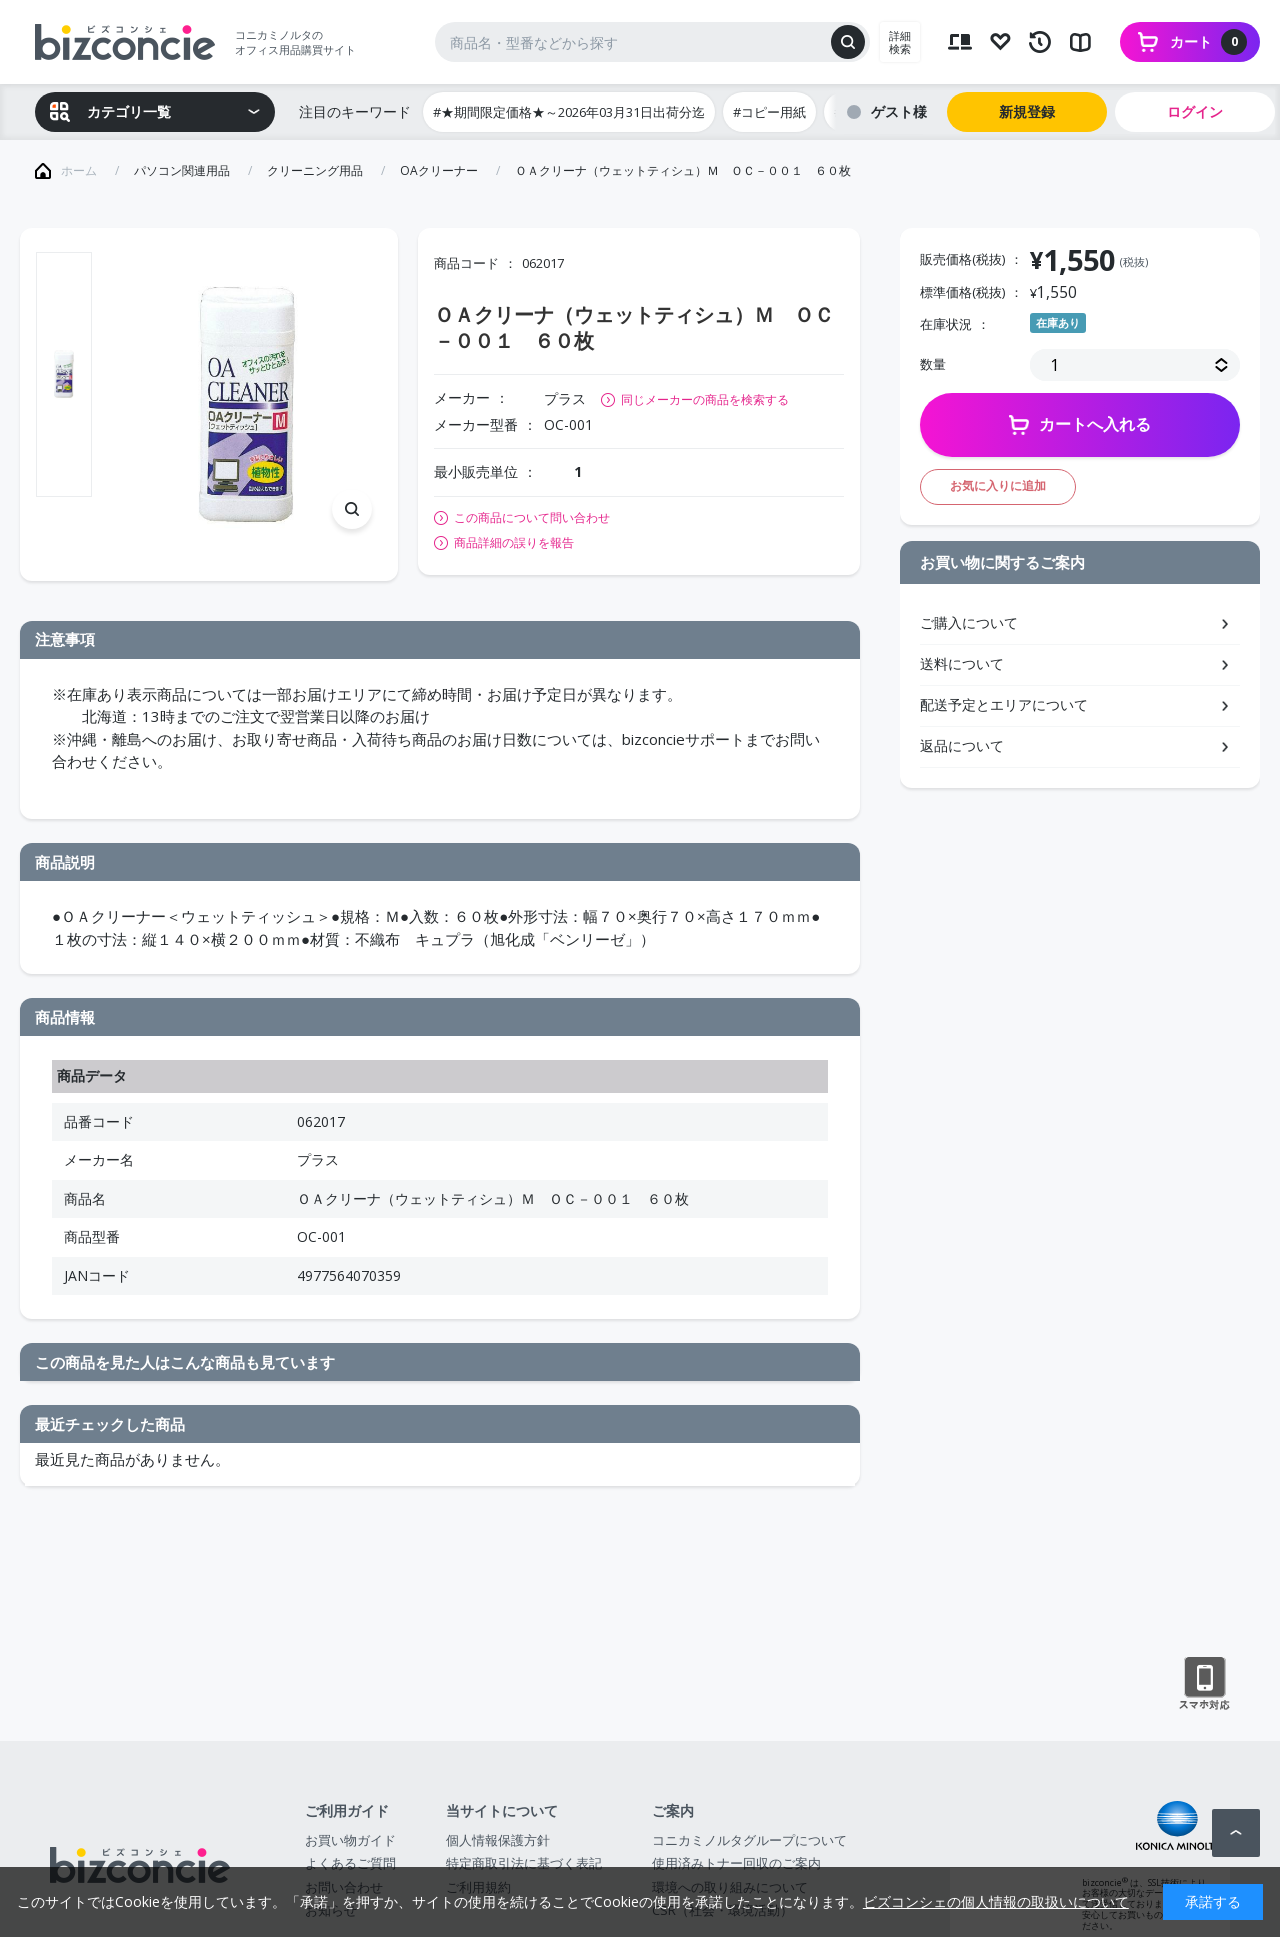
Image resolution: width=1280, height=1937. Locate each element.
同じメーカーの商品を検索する (705, 399)
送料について (962, 663)
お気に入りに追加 (998, 485)
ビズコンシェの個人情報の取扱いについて (996, 1901)
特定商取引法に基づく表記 (524, 1863)
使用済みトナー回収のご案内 (736, 1863)
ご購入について (969, 622)
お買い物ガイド (350, 1840)
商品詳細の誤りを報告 (514, 543)
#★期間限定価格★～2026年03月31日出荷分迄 (569, 112)
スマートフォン (1204, 1684)
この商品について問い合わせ (532, 518)
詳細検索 (900, 42)
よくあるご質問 (350, 1863)
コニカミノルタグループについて (749, 1840)
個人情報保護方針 (498, 1840)
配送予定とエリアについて (1004, 704)
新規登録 (1027, 111)
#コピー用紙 (769, 112)
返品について (962, 745)
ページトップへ (1236, 1833)
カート (1208, 42)
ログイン (1195, 111)
